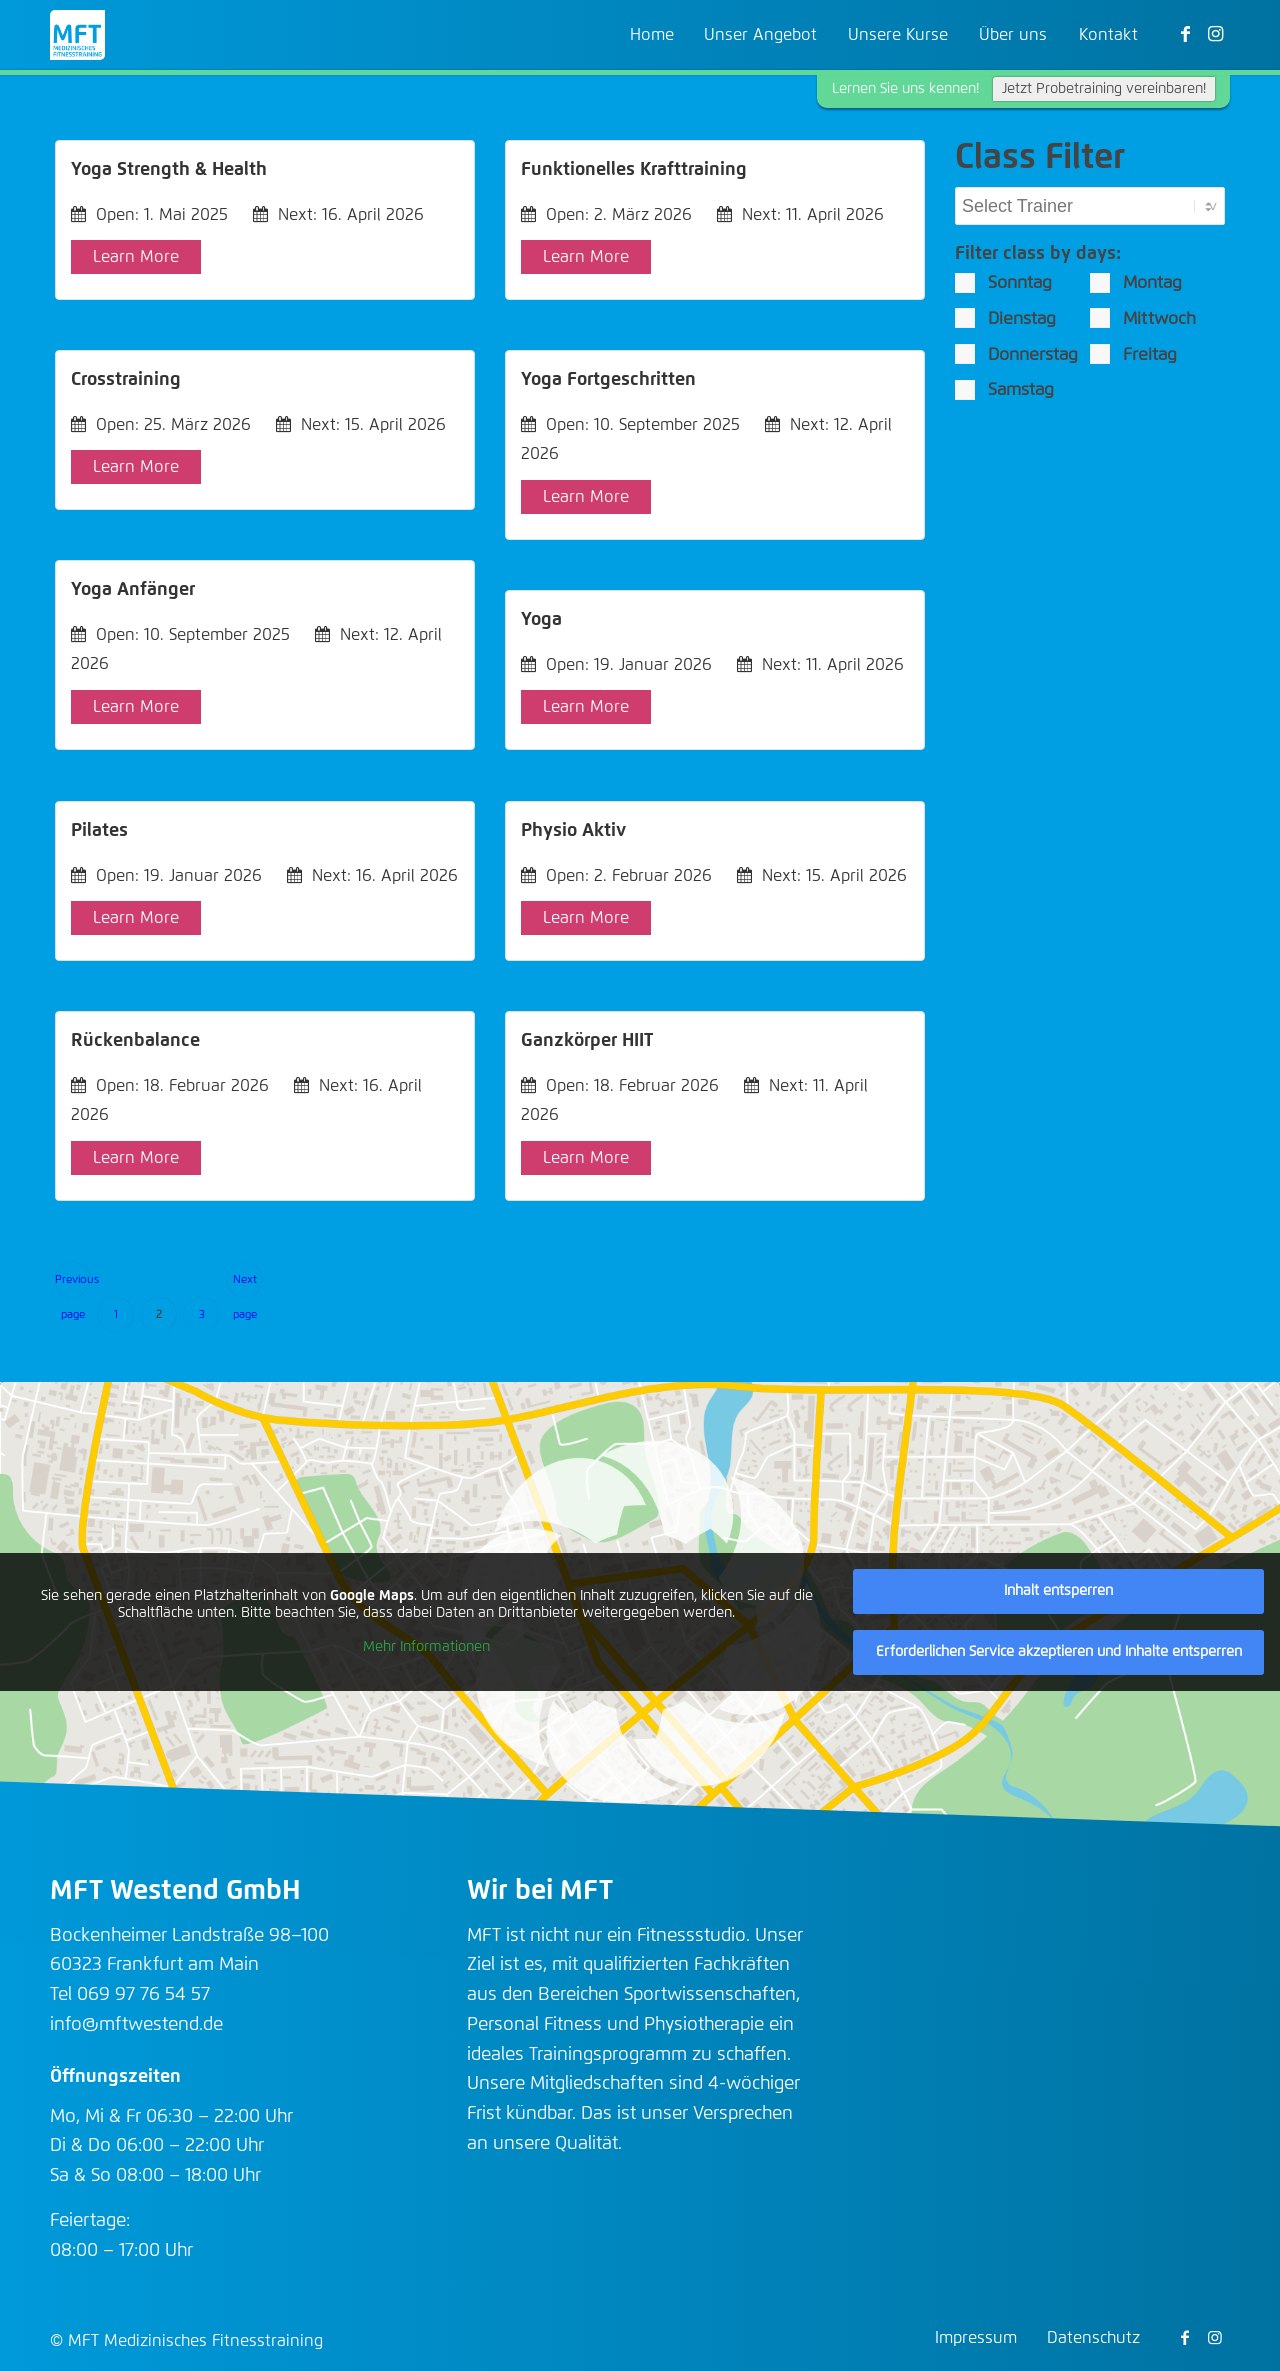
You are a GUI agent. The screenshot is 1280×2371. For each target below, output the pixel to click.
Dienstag (1005, 318)
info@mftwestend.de (136, 2025)
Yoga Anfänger (133, 590)
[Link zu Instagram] (1215, 34)
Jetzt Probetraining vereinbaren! (1104, 89)
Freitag (1133, 354)
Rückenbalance (135, 1041)
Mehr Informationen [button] (426, 1647)
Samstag (1004, 390)
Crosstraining (126, 380)
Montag (1136, 283)
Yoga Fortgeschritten (608, 380)
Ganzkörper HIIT (587, 1041)
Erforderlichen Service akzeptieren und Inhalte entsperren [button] (1059, 1652)
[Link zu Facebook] (1185, 34)
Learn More (136, 257)
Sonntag (1003, 283)
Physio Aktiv (573, 831)
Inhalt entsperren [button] (1058, 1591)
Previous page (72, 1285)
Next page (245, 1285)
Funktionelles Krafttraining (634, 170)
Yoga (541, 620)
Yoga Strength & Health (169, 170)
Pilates (99, 831)
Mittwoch (1143, 318)
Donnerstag (1016, 354)
